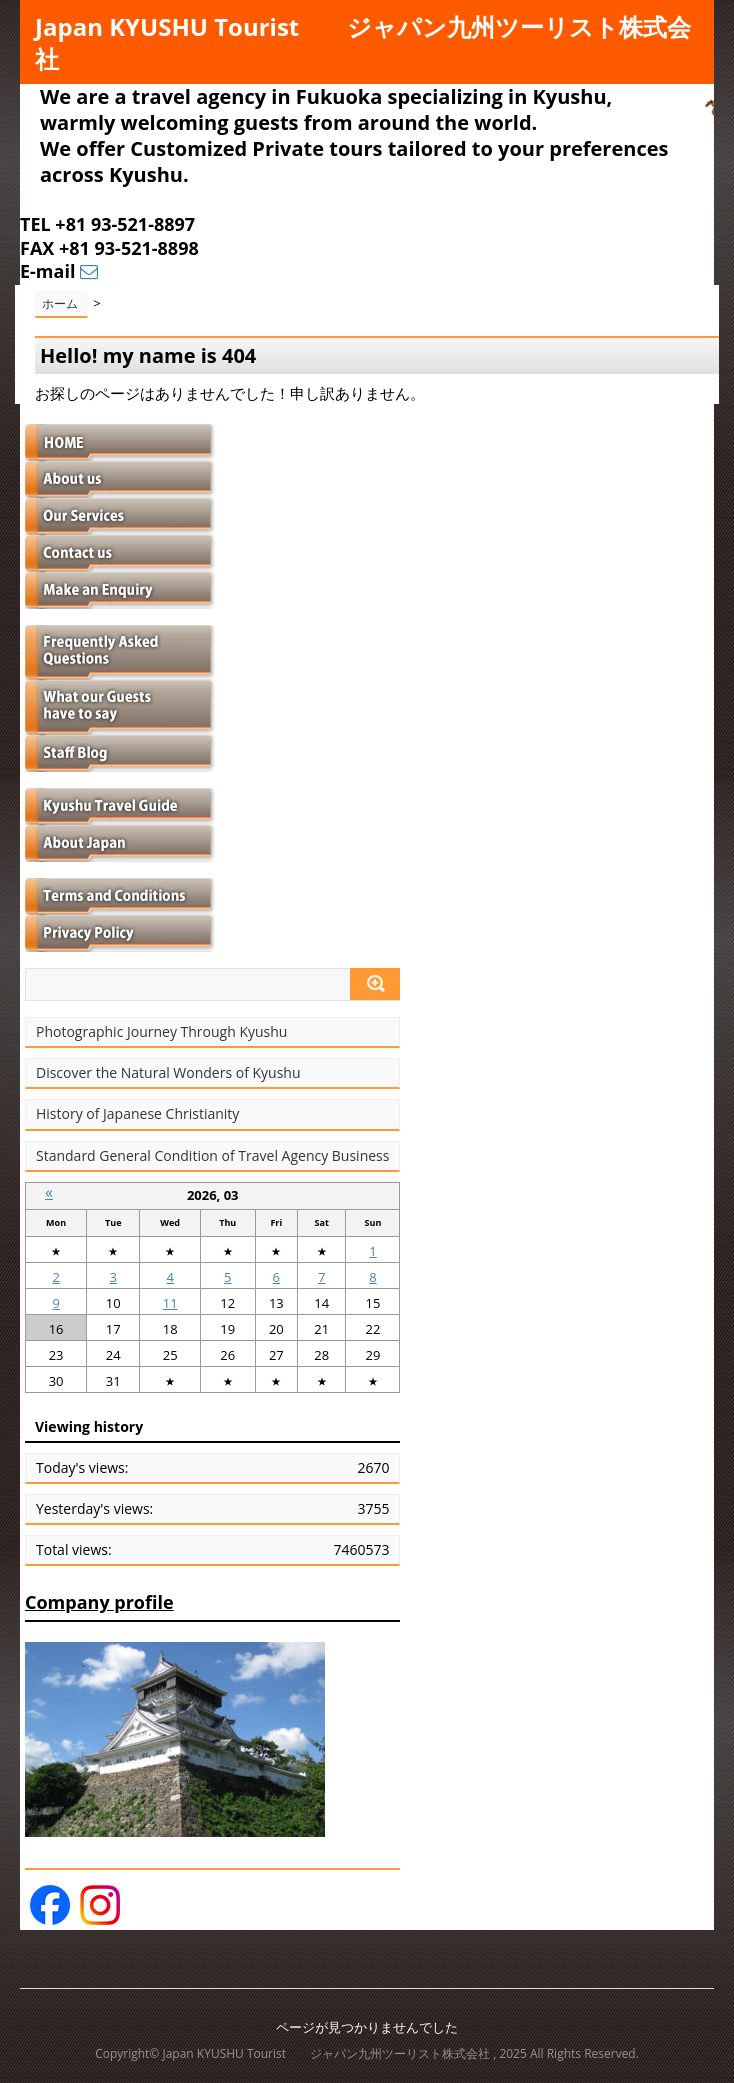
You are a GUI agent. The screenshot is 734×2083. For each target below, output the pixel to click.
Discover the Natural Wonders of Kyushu (168, 1073)
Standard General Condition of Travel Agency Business (212, 1156)
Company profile (99, 1602)
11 (170, 1303)
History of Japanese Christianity (137, 1114)
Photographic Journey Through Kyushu (161, 1032)
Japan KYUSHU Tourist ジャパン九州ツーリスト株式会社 (363, 42)
